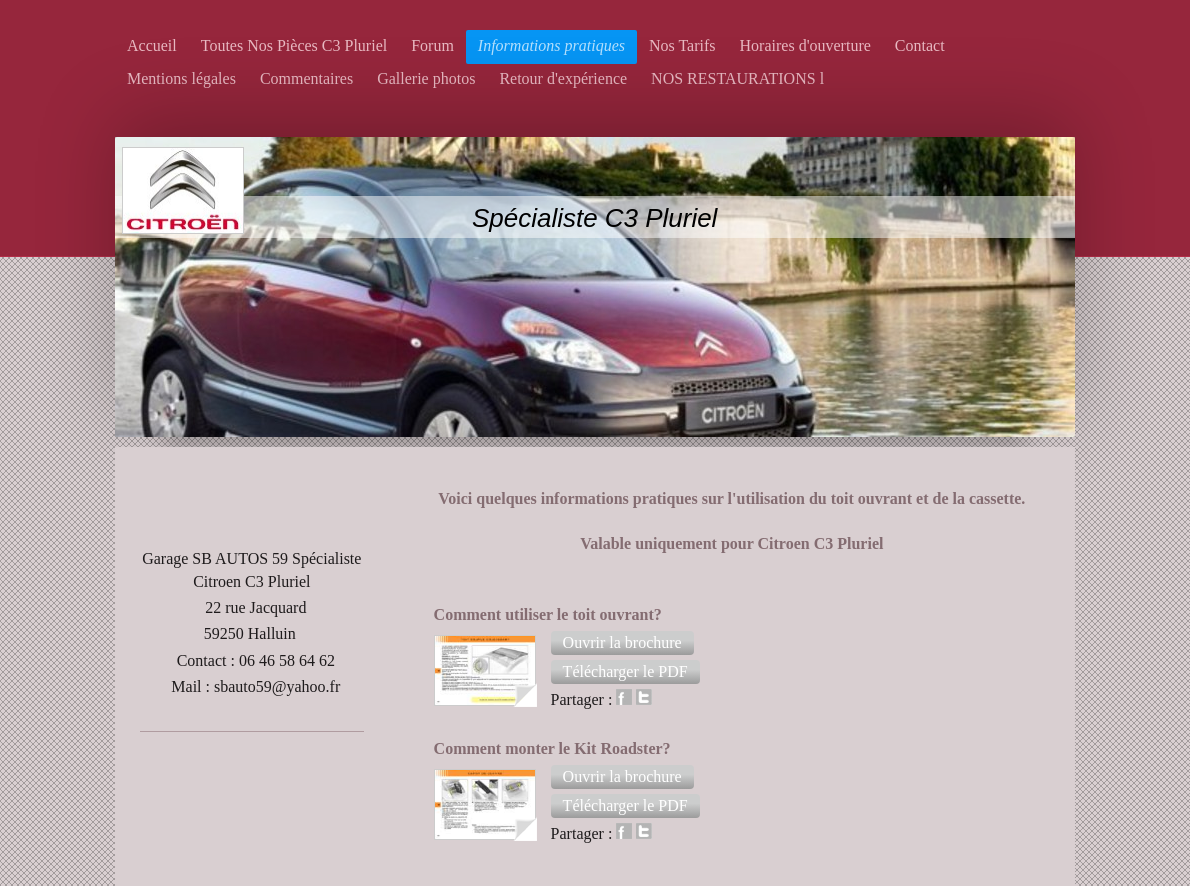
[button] (622, 643)
